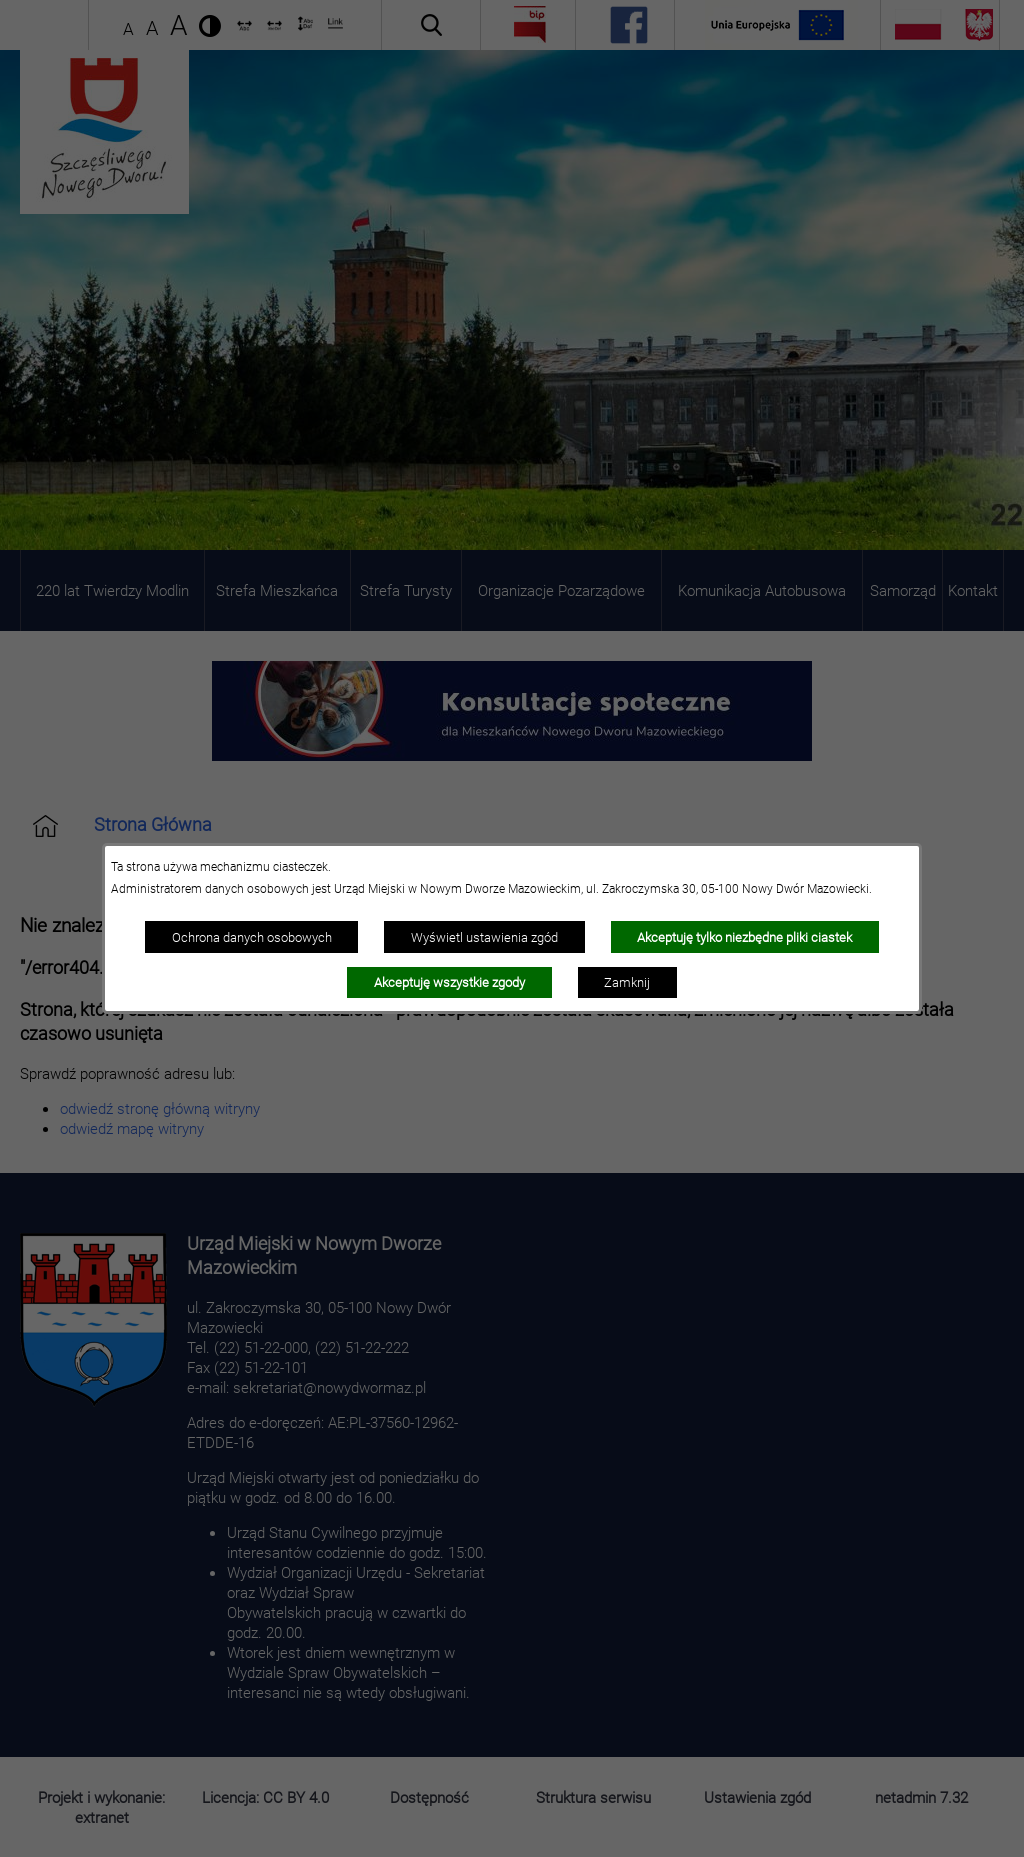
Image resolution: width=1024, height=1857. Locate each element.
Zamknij (627, 982)
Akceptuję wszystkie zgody (449, 982)
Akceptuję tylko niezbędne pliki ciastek (744, 937)
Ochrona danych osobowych (252, 937)
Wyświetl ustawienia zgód (484, 937)
